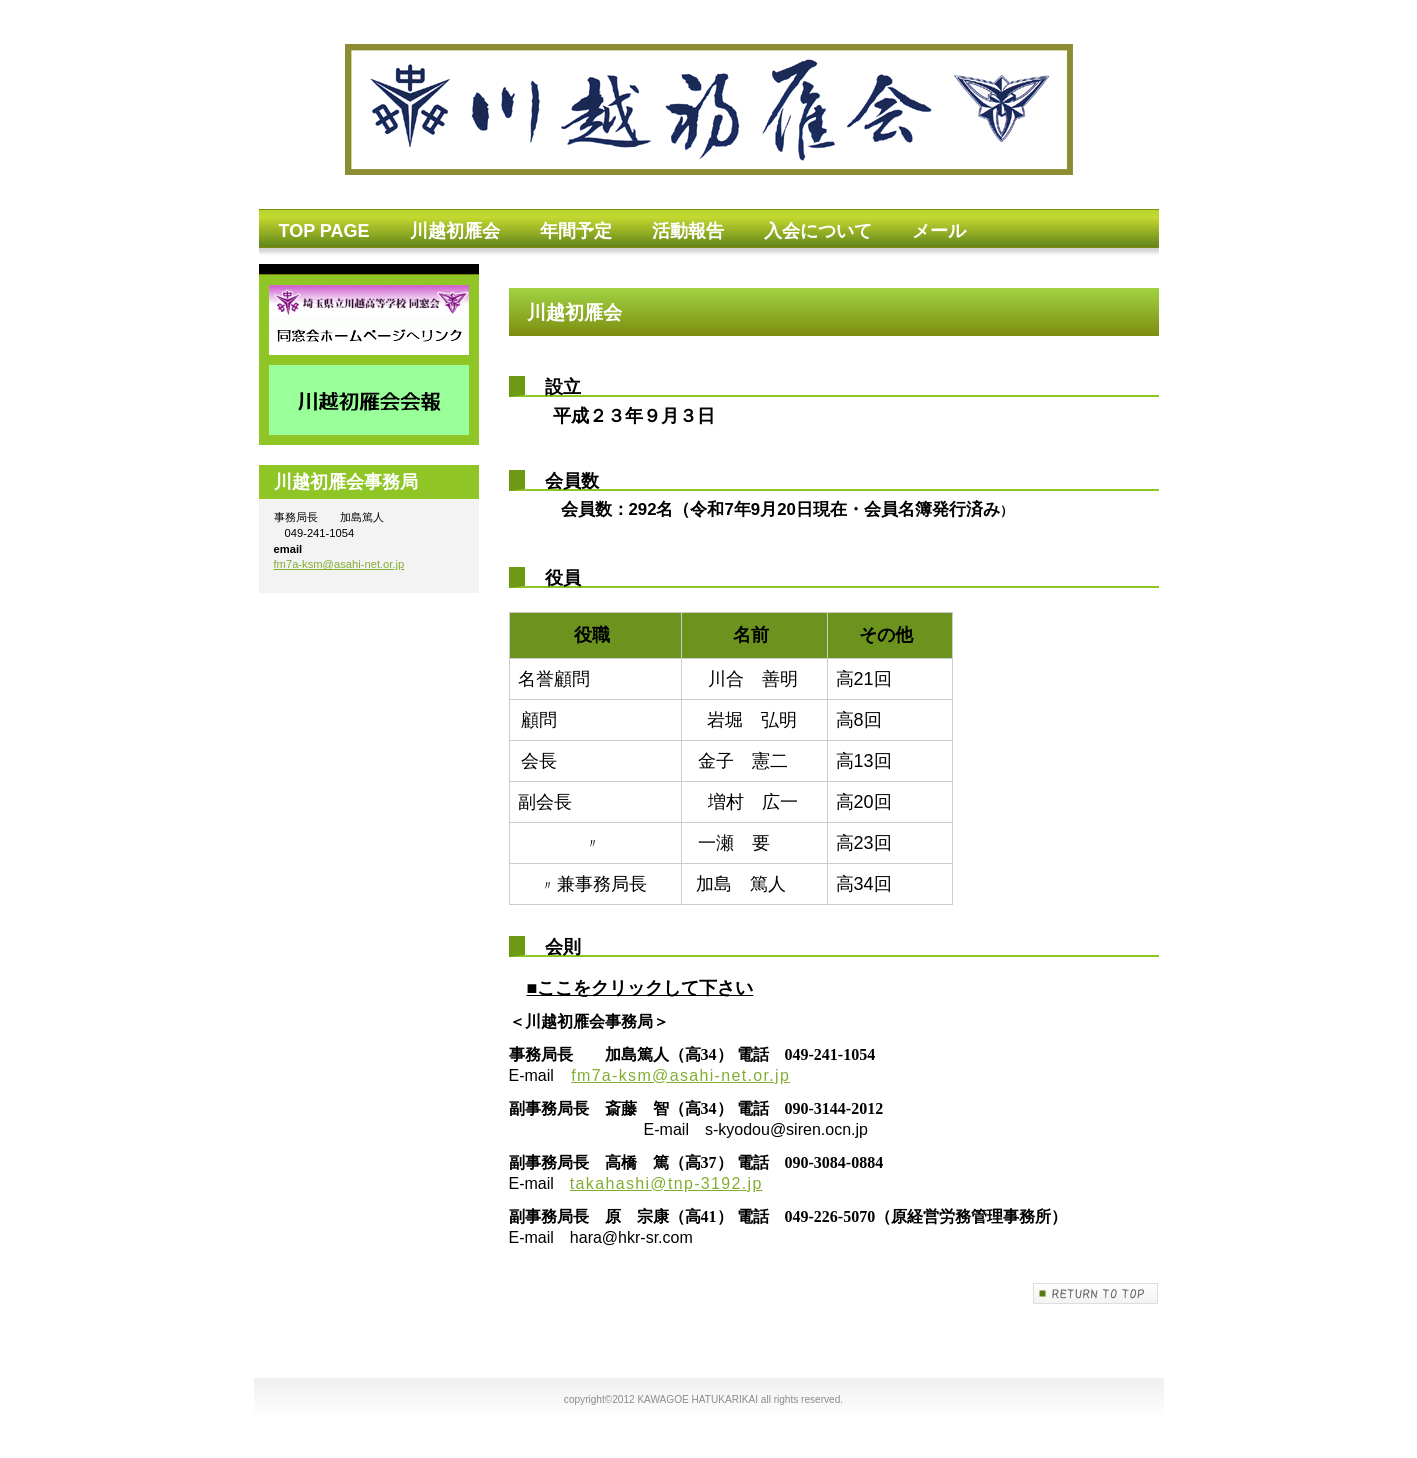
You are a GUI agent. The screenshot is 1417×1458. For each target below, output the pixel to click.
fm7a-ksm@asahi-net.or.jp (680, 1075)
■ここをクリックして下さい (640, 988)
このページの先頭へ (1096, 1293)
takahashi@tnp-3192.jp (666, 1183)
